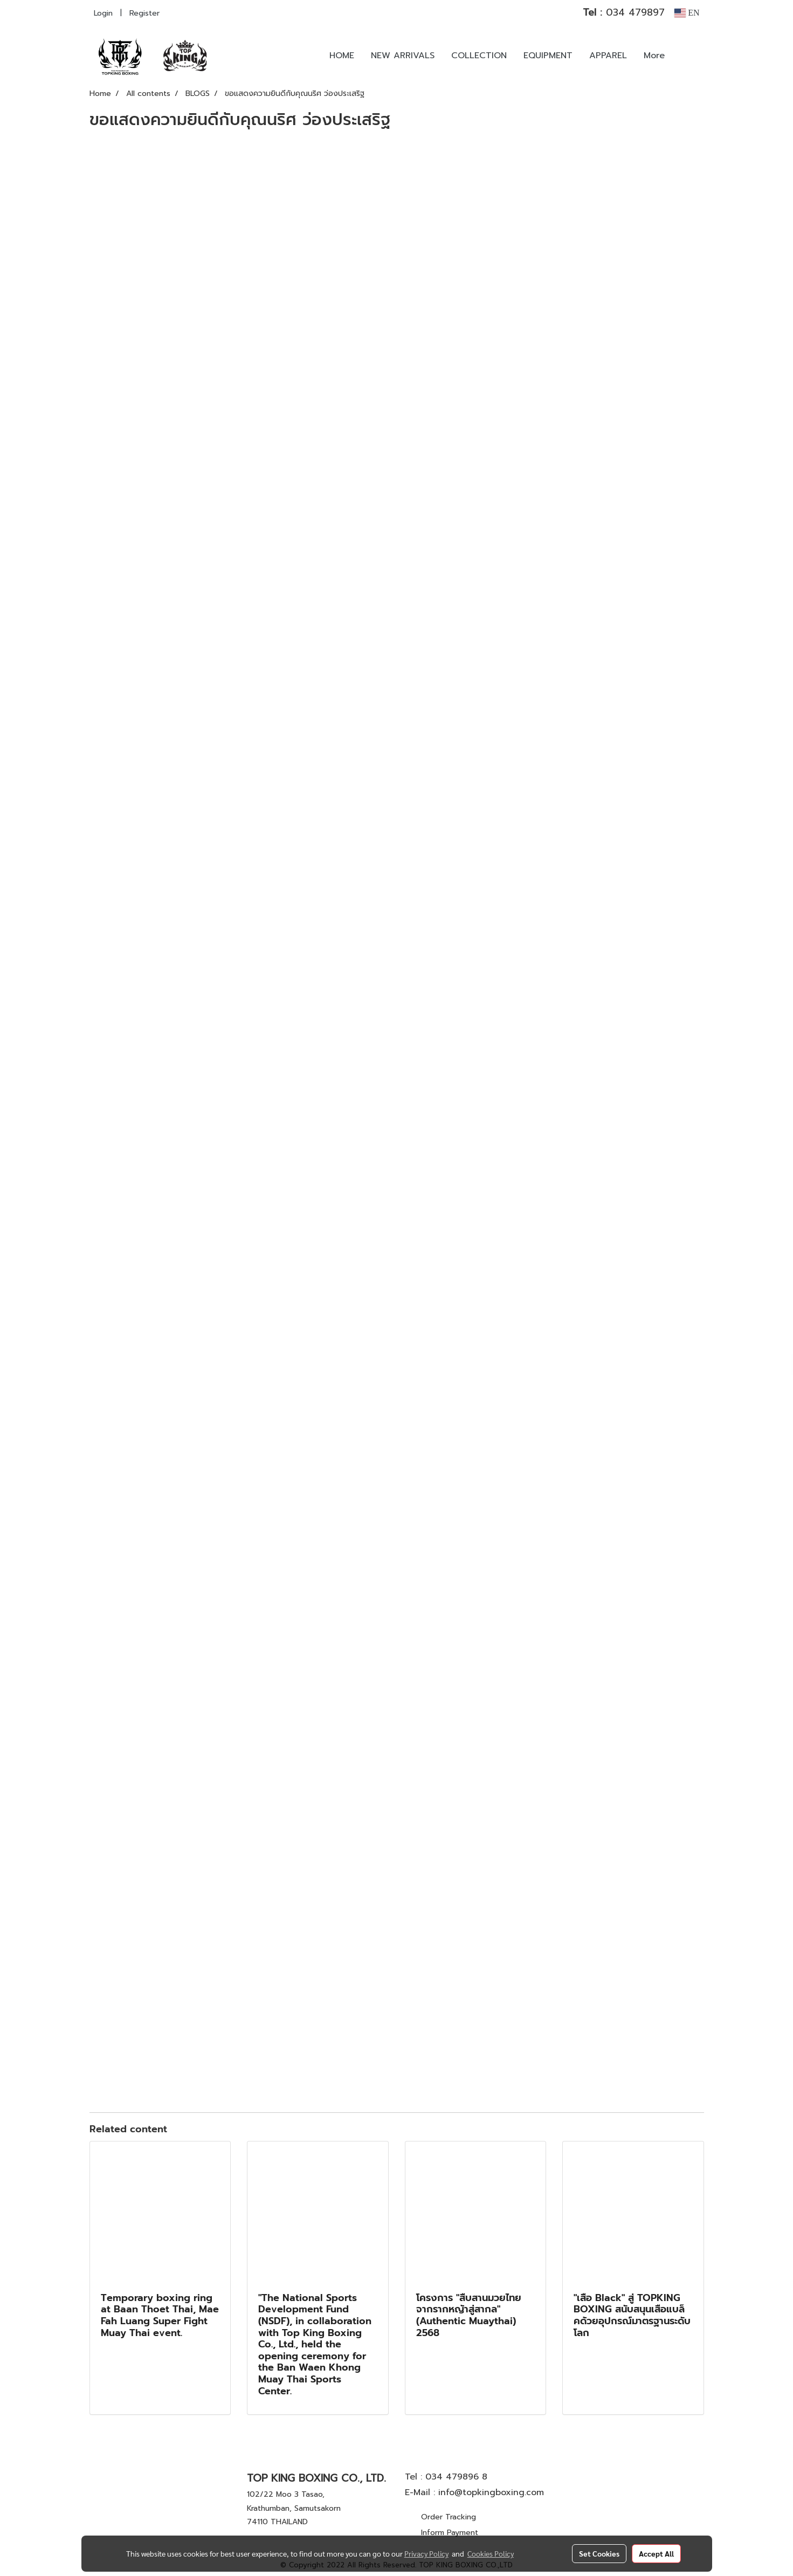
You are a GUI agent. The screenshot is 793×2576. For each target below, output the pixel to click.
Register (144, 13)
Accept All (656, 2553)
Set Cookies (599, 2553)
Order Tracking (448, 2517)
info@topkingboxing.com (491, 2492)
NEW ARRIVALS (403, 55)
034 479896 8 (456, 2476)
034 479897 (624, 12)
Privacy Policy (426, 2553)
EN (687, 12)
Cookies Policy (490, 2553)
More (654, 55)
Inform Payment (449, 2532)
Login (103, 13)
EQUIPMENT (548, 55)
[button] (689, 55)
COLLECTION (479, 55)
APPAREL (608, 55)
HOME (341, 55)
